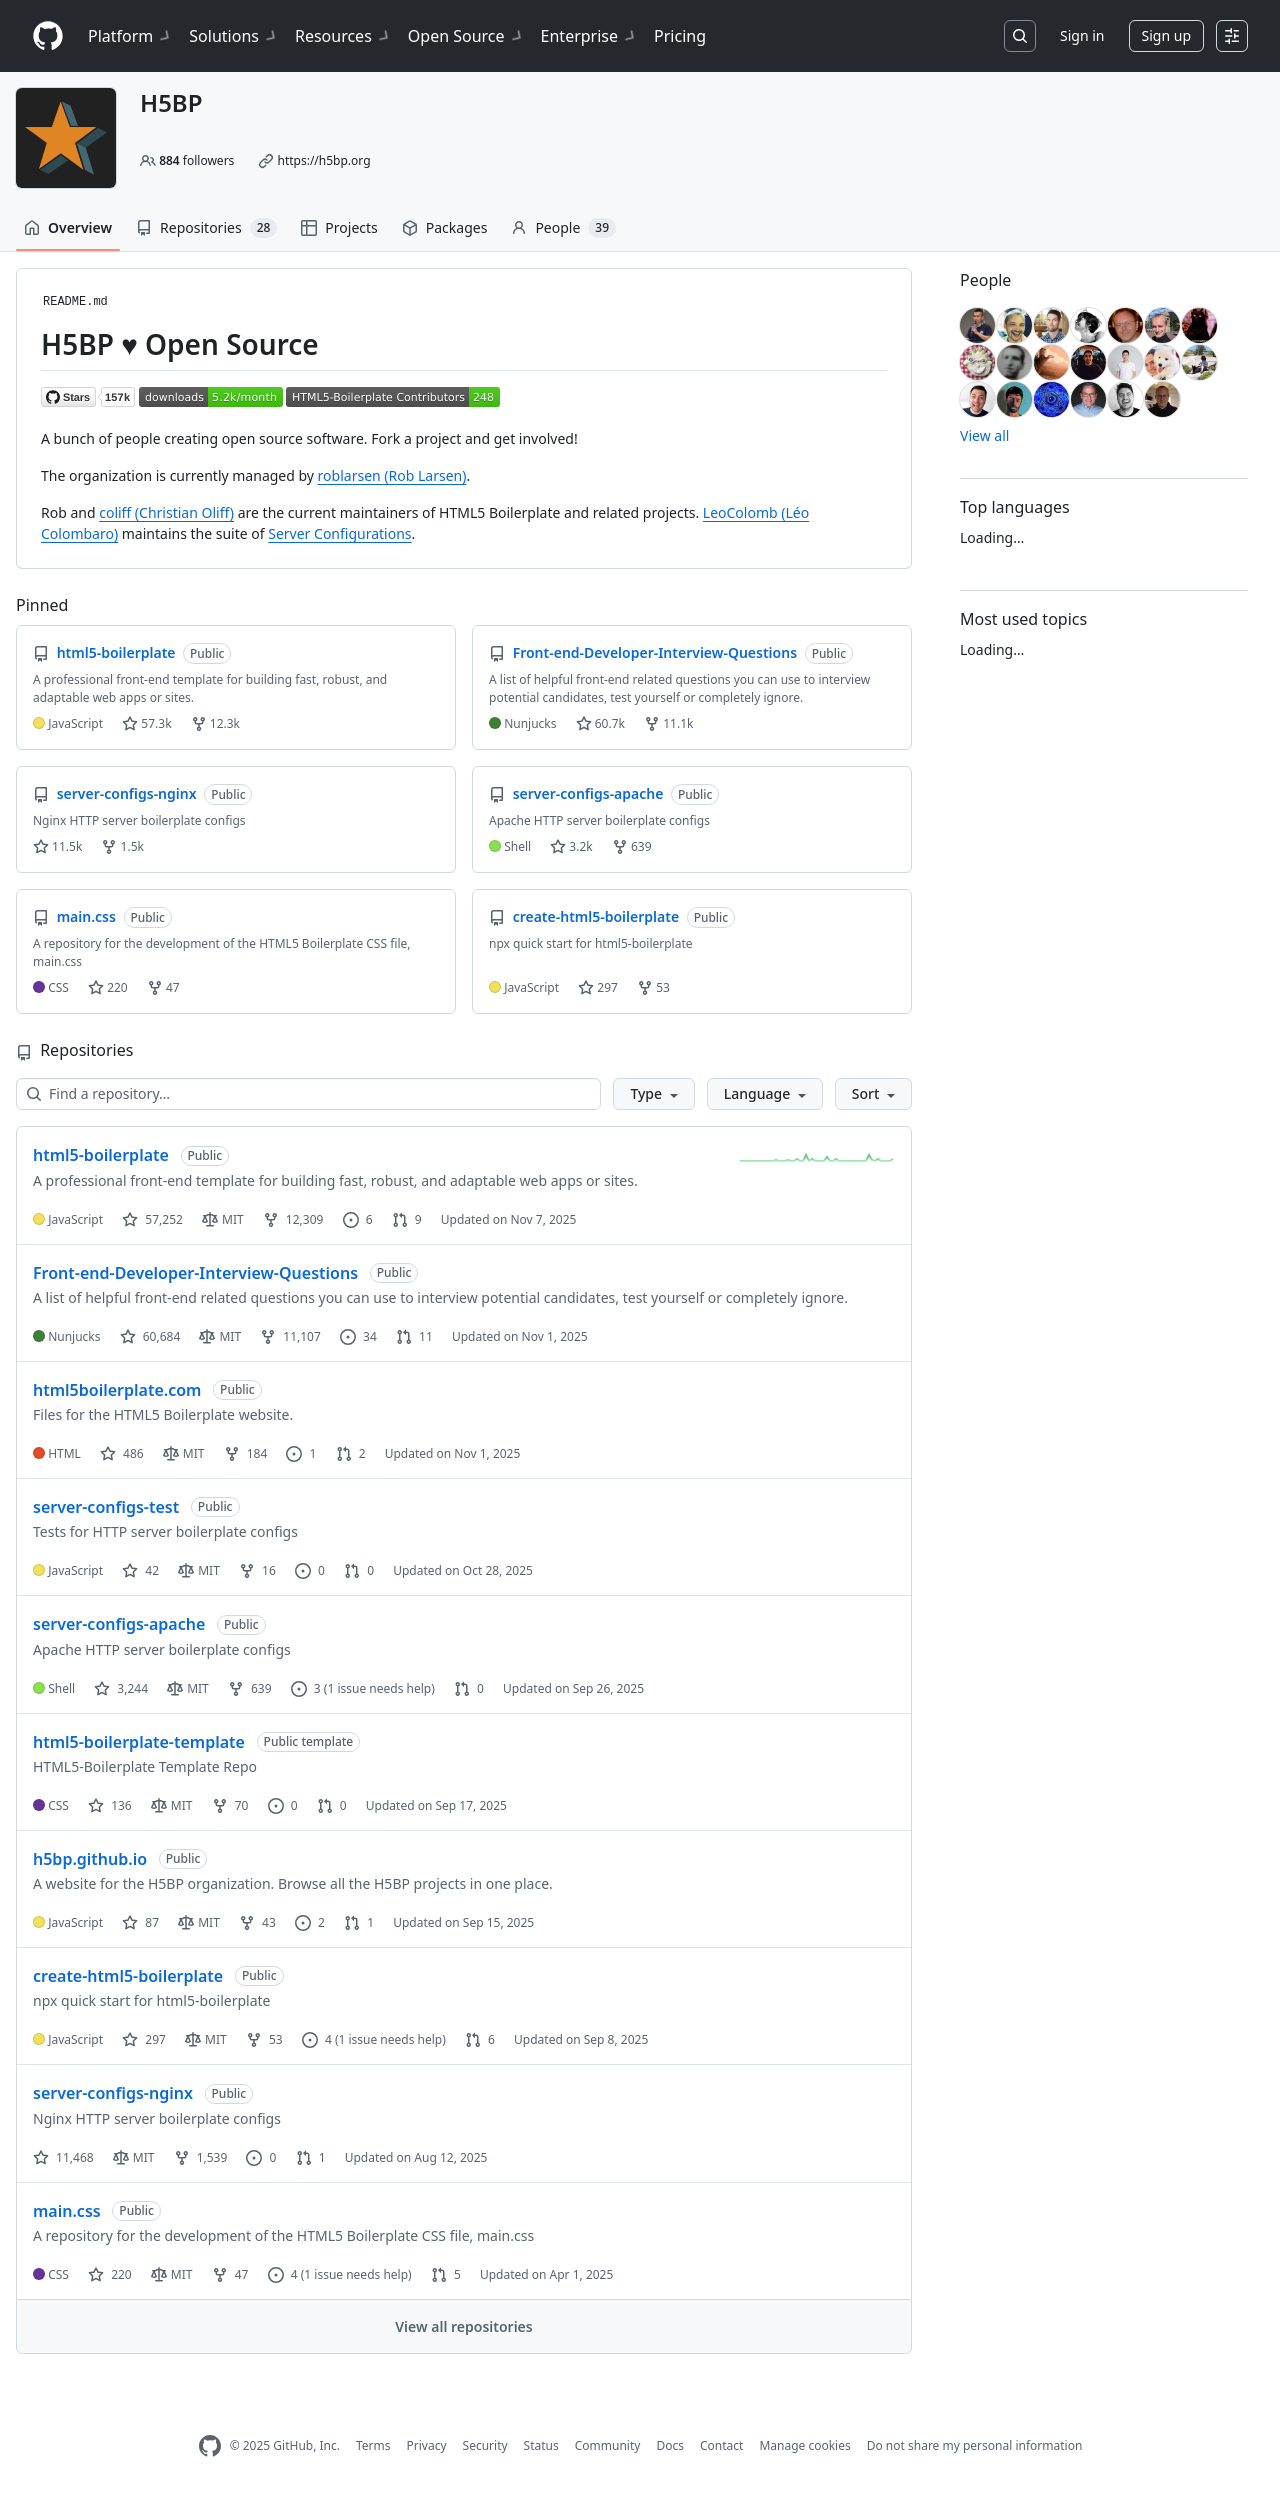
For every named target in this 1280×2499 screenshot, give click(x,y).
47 (163, 987)
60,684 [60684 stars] (150, 1336)
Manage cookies (804, 2445)
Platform (130, 36)
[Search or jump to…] (1020, 36)
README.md (75, 302)
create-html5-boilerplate (128, 1976)
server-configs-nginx (113, 2093)
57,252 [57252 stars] (152, 1219)
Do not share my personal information (975, 2445)
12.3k (215, 723)
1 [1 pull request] (359, 1922)
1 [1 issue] (301, 1453)
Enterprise (589, 36)
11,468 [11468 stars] (63, 2157)
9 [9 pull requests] (407, 1219)
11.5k (57, 846)
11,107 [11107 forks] (290, 1336)
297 (598, 987)
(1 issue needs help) (379, 1688)
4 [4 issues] (317, 2039)
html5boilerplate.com (117, 1390)
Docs (670, 2445)
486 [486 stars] (122, 1453)
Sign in (1082, 35)
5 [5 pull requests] (446, 2274)
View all (984, 435)
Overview (68, 227)
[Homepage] (48, 36)
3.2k (571, 846)
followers (196, 160)
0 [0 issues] (310, 1570)
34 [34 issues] (358, 1336)
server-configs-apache (119, 1624)
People (563, 228)
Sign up (1166, 35)
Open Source (466, 36)
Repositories (206, 228)
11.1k (668, 723)
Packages (445, 227)
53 (653, 987)
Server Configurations (339, 533)
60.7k (600, 723)
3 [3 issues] (306, 1688)
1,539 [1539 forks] (201, 2157)
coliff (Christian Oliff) (166, 512)
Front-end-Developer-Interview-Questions (195, 1273)
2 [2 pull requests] (351, 1453)
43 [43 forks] (257, 1922)
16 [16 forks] (257, 1570)
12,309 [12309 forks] (293, 1219)
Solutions (234, 36)
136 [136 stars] (110, 1805)
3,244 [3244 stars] (121, 1688)
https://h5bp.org (323, 160)
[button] (653, 1094)
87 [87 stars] (140, 1922)
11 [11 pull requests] (414, 1336)
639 (632, 846)
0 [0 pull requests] (359, 1570)
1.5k (122, 846)
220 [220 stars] (110, 2274)
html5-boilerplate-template (139, 1742)
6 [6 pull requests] (480, 2039)
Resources (343, 36)
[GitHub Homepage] (210, 2446)
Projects (339, 227)
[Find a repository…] (308, 1094)
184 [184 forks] (246, 1453)
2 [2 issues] (310, 1922)
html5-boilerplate (101, 1155)
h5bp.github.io (90, 1859)
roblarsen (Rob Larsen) (392, 475)
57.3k (146, 723)
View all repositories (463, 2326)
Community (608, 2445)
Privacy (427, 2445)
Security (485, 2445)
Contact (721, 2445)
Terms (373, 2445)
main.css (67, 2211)
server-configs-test (106, 1507)
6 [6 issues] (358, 1219)
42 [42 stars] (140, 1570)
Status (541, 2445)
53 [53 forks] (264, 2039)
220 (108, 987)
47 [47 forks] (230, 2274)
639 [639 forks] (250, 1688)
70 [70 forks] (230, 1805)
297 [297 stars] (144, 2039)
